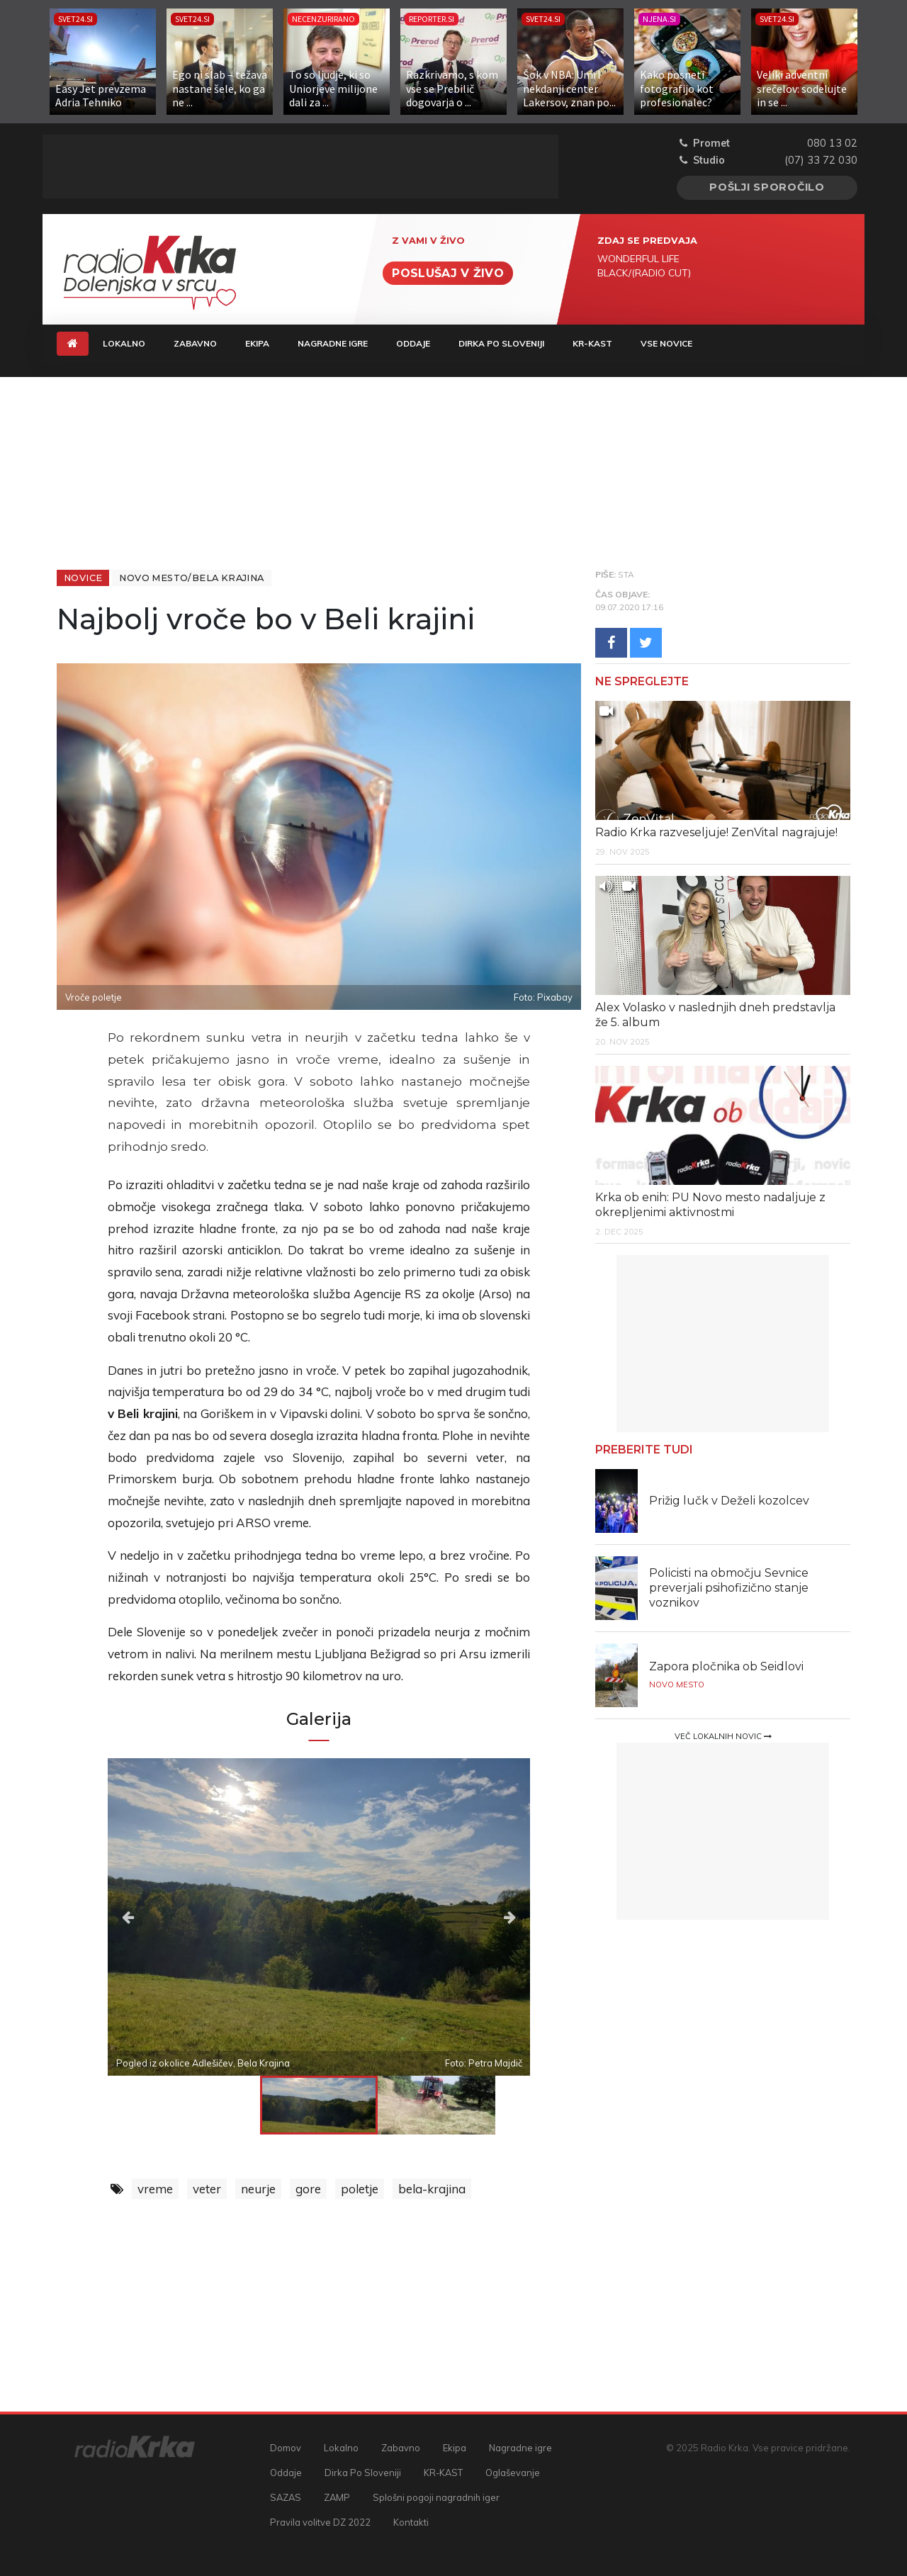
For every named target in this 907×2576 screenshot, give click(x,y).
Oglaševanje (512, 2472)
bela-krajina (432, 2188)
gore (308, 2188)
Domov (285, 2447)
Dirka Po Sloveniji (501, 343)
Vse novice (666, 343)
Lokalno (124, 343)
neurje (258, 2188)
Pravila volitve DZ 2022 (320, 2522)
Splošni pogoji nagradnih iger (436, 2497)
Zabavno (195, 343)
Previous (171, 1917)
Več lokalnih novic (723, 1736)
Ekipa (257, 343)
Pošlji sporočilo (767, 187)
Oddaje (413, 343)
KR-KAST (592, 343)
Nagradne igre (333, 343)
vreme (155, 2188)
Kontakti (411, 2522)
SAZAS (285, 2497)
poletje (359, 2188)
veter (207, 2188)
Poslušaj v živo (448, 273)
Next (466, 1917)
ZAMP (337, 2497)
